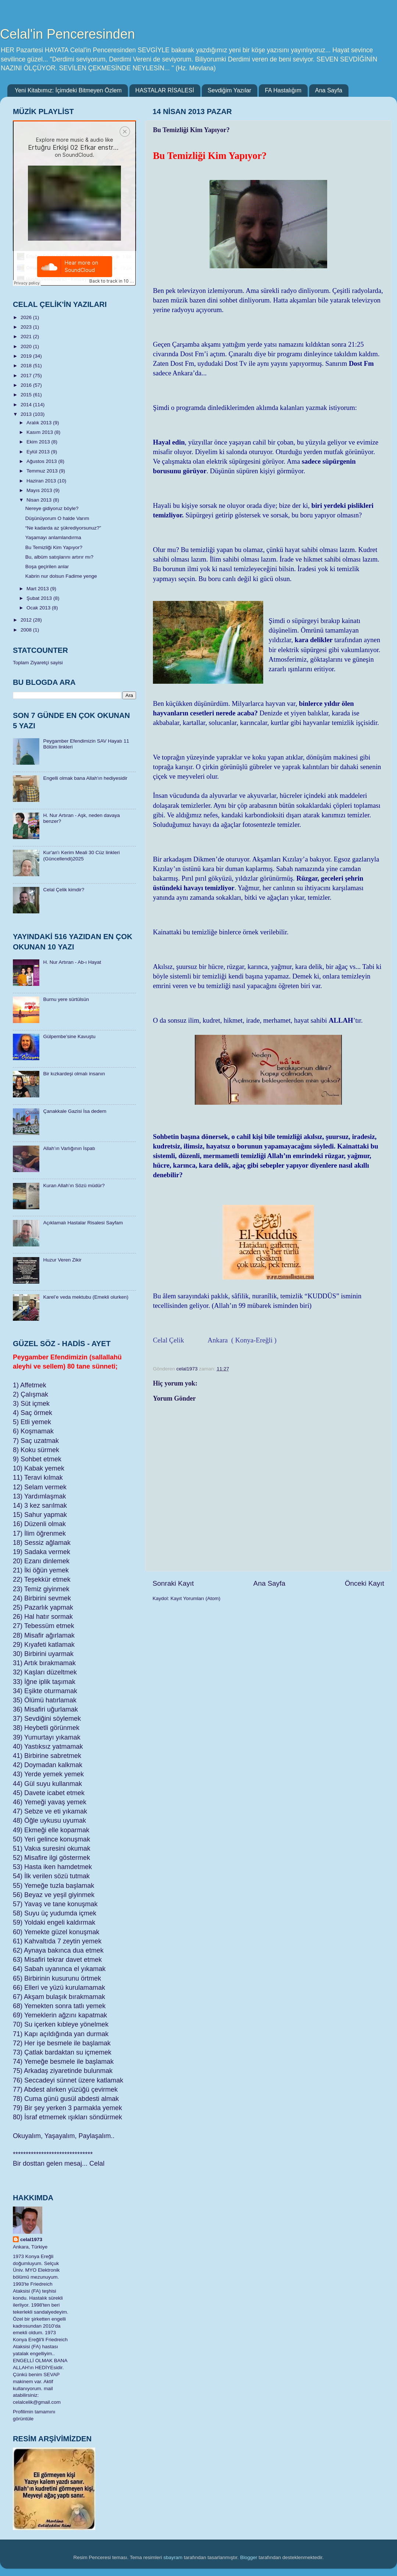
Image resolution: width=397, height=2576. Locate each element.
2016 (27, 385)
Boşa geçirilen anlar (47, 566)
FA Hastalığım (283, 90)
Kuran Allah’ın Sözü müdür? (73, 1185)
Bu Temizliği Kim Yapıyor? (53, 547)
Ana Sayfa (328, 90)
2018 (27, 365)
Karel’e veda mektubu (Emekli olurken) (85, 1297)
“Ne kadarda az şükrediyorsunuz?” (63, 528)
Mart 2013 (38, 588)
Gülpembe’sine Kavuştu (69, 1036)
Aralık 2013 (39, 422)
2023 (27, 327)
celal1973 (31, 2239)
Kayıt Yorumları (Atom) (196, 1598)
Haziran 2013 (41, 481)
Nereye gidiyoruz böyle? (52, 508)
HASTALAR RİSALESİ (164, 90)
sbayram (173, 2557)
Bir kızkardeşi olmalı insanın (74, 1073)
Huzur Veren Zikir (62, 1260)
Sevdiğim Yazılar (229, 90)
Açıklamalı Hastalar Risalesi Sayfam (83, 1222)
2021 (27, 336)
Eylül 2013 (38, 451)
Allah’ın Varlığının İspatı (69, 1148)
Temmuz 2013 (42, 471)
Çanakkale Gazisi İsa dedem (74, 1111)
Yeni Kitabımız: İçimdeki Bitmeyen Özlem (68, 90)
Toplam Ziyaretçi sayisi (38, 662)
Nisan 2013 (39, 500)
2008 (27, 630)
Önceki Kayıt (364, 1583)
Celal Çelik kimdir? (63, 889)
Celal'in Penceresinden (67, 34)
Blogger (248, 2557)
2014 (27, 404)
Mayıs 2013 (40, 490)
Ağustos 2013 (42, 461)
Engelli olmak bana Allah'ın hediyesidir (85, 778)
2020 (27, 346)
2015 (27, 394)
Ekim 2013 (38, 442)
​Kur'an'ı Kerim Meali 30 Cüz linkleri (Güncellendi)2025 (81, 855)
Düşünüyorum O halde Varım (57, 518)
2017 (27, 375)
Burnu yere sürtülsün (66, 999)
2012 (27, 620)
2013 (27, 414)
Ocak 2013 (39, 608)
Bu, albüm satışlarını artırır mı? (59, 557)
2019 (27, 356)
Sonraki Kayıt (173, 1583)
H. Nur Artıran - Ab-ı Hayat (72, 962)
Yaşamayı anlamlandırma (53, 537)
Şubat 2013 (39, 598)
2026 (27, 317)
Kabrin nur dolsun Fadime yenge (61, 576)
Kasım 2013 (40, 432)
